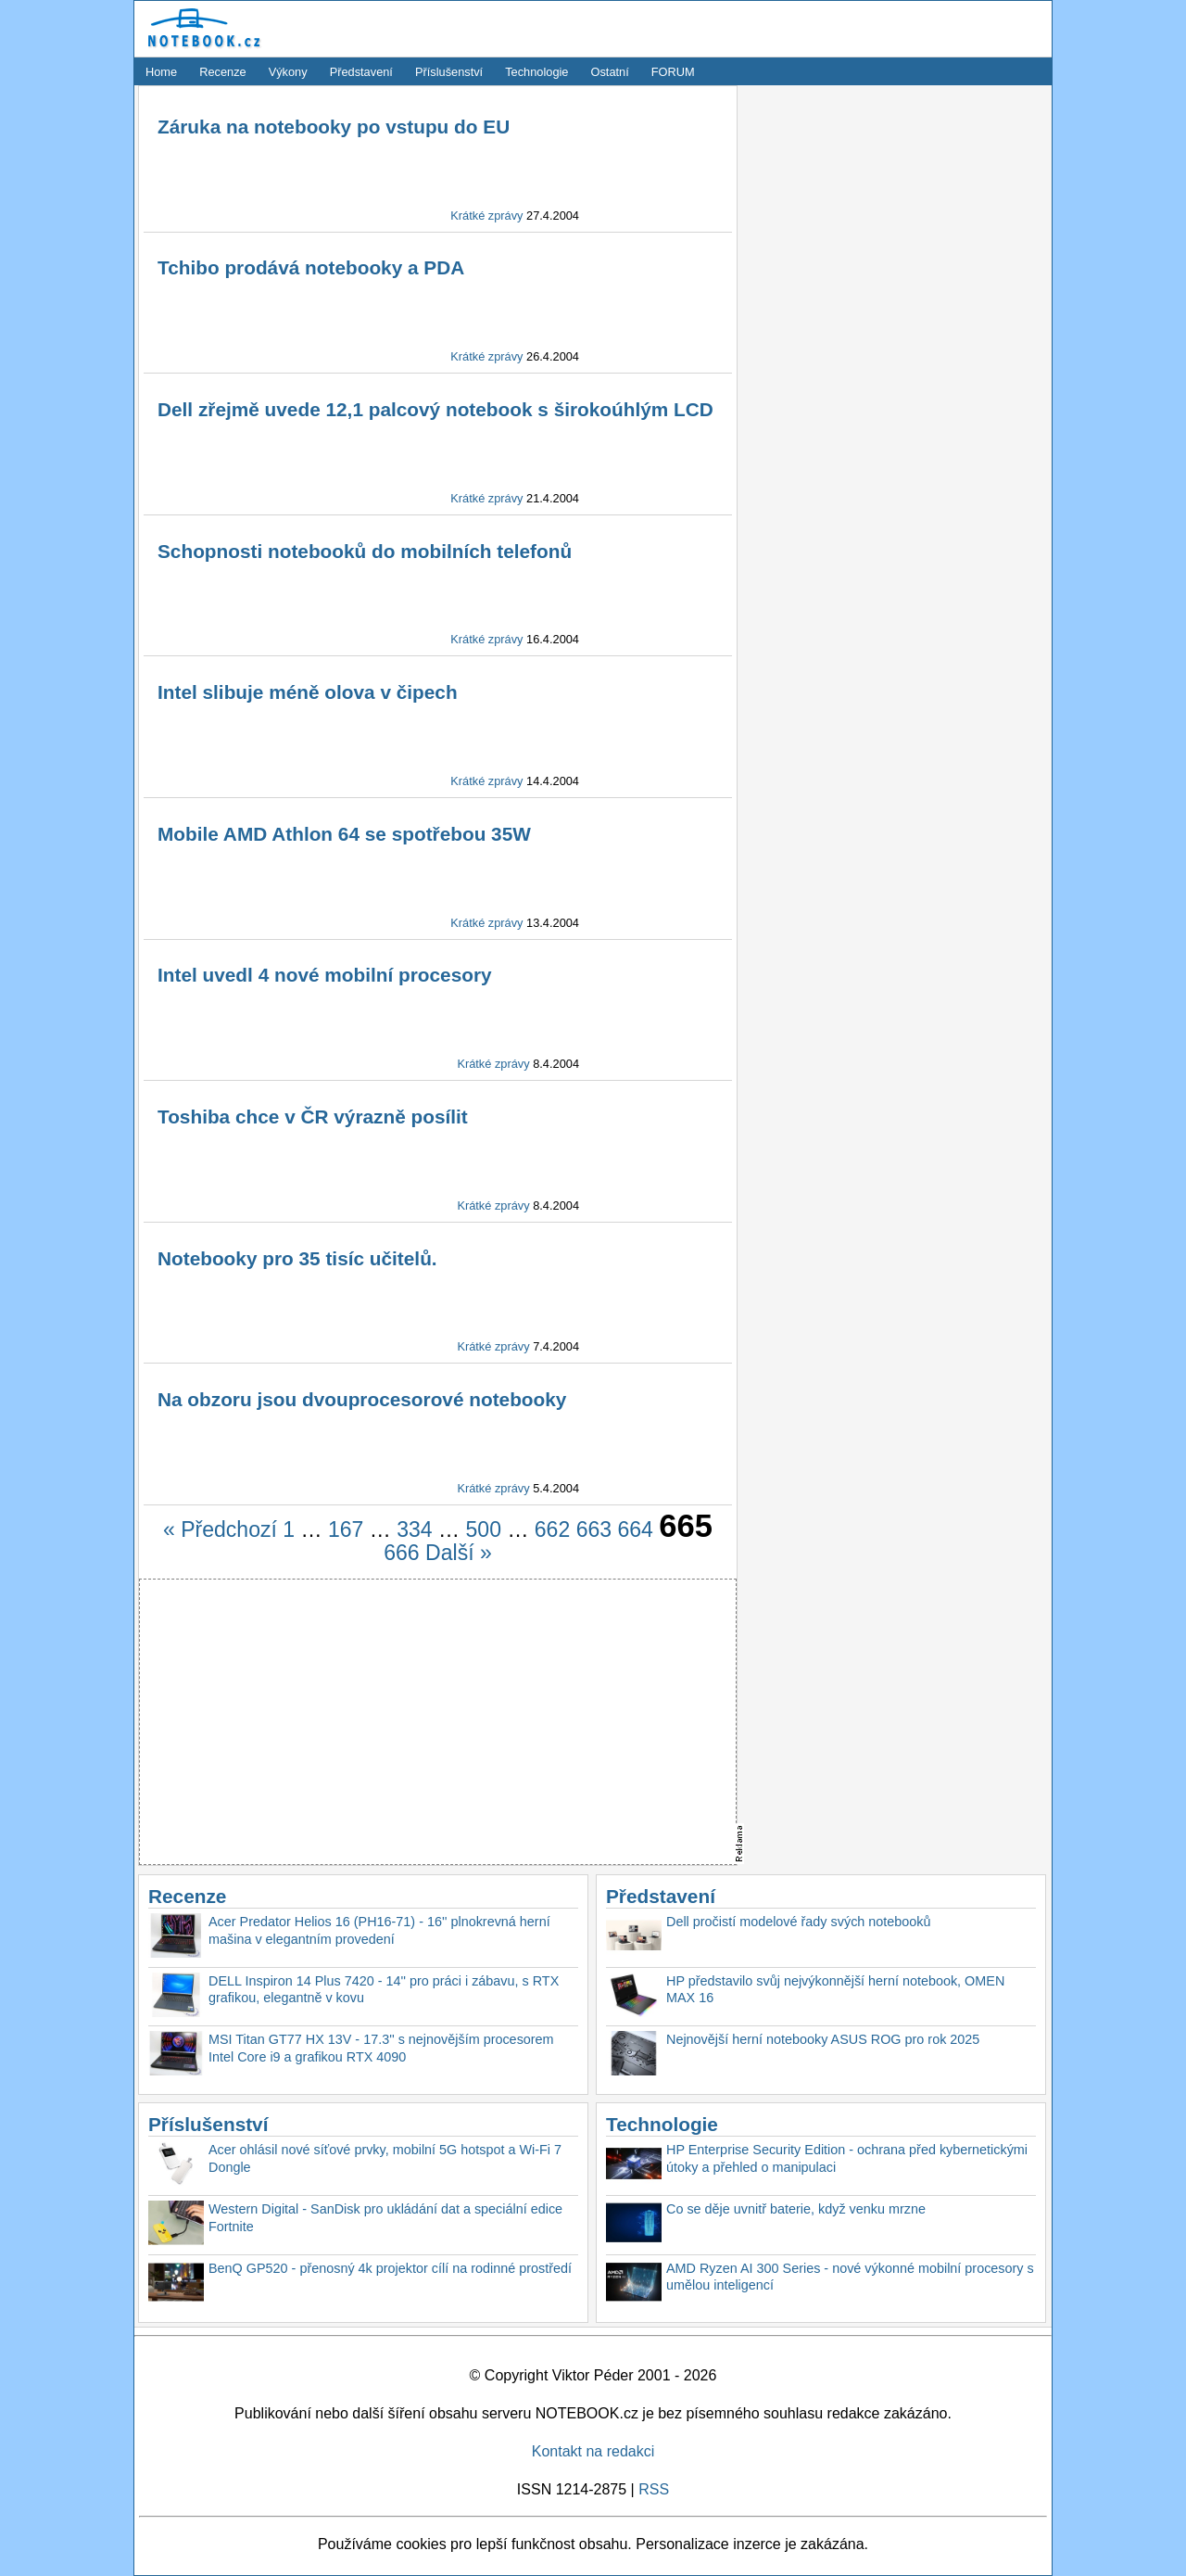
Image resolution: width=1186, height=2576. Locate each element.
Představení (361, 72)
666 (401, 1553)
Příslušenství (449, 72)
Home (161, 72)
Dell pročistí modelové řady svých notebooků (798, 1921)
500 (483, 1529)
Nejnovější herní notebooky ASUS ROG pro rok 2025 (822, 2039)
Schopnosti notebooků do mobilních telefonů (365, 551)
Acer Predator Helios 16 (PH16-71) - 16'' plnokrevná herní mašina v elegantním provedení (379, 1930)
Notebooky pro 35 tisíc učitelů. (297, 1258)
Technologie (536, 72)
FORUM (673, 72)
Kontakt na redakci (593, 2451)
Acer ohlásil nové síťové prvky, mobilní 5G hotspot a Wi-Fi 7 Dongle (384, 2158)
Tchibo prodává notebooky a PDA (311, 267)
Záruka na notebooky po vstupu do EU (334, 126)
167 (345, 1529)
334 (414, 1529)
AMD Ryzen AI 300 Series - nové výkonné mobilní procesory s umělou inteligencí (850, 2277)
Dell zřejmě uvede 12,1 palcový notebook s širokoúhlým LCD (435, 409)
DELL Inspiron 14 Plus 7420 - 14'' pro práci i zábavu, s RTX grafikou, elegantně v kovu (383, 1989)
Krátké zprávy (486, 215)
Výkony (288, 72)
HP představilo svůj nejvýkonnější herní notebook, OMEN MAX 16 (835, 1989)
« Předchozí (220, 1529)
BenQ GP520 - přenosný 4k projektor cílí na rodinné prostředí (390, 2268)
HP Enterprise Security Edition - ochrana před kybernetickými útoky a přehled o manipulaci (847, 2158)
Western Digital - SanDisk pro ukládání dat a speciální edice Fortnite (385, 2218)
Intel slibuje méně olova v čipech (308, 692)
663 (594, 1529)
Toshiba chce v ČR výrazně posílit (313, 1116)
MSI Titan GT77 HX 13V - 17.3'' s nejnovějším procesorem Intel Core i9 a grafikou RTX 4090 (381, 2048)
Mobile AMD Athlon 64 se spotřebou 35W (344, 833)
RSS (653, 2489)
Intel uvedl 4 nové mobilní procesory (325, 974)
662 (552, 1529)
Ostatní (610, 72)
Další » (458, 1553)
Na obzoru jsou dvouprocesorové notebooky (362, 1399)
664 (635, 1529)
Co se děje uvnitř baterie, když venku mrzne (796, 2209)
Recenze (222, 72)
